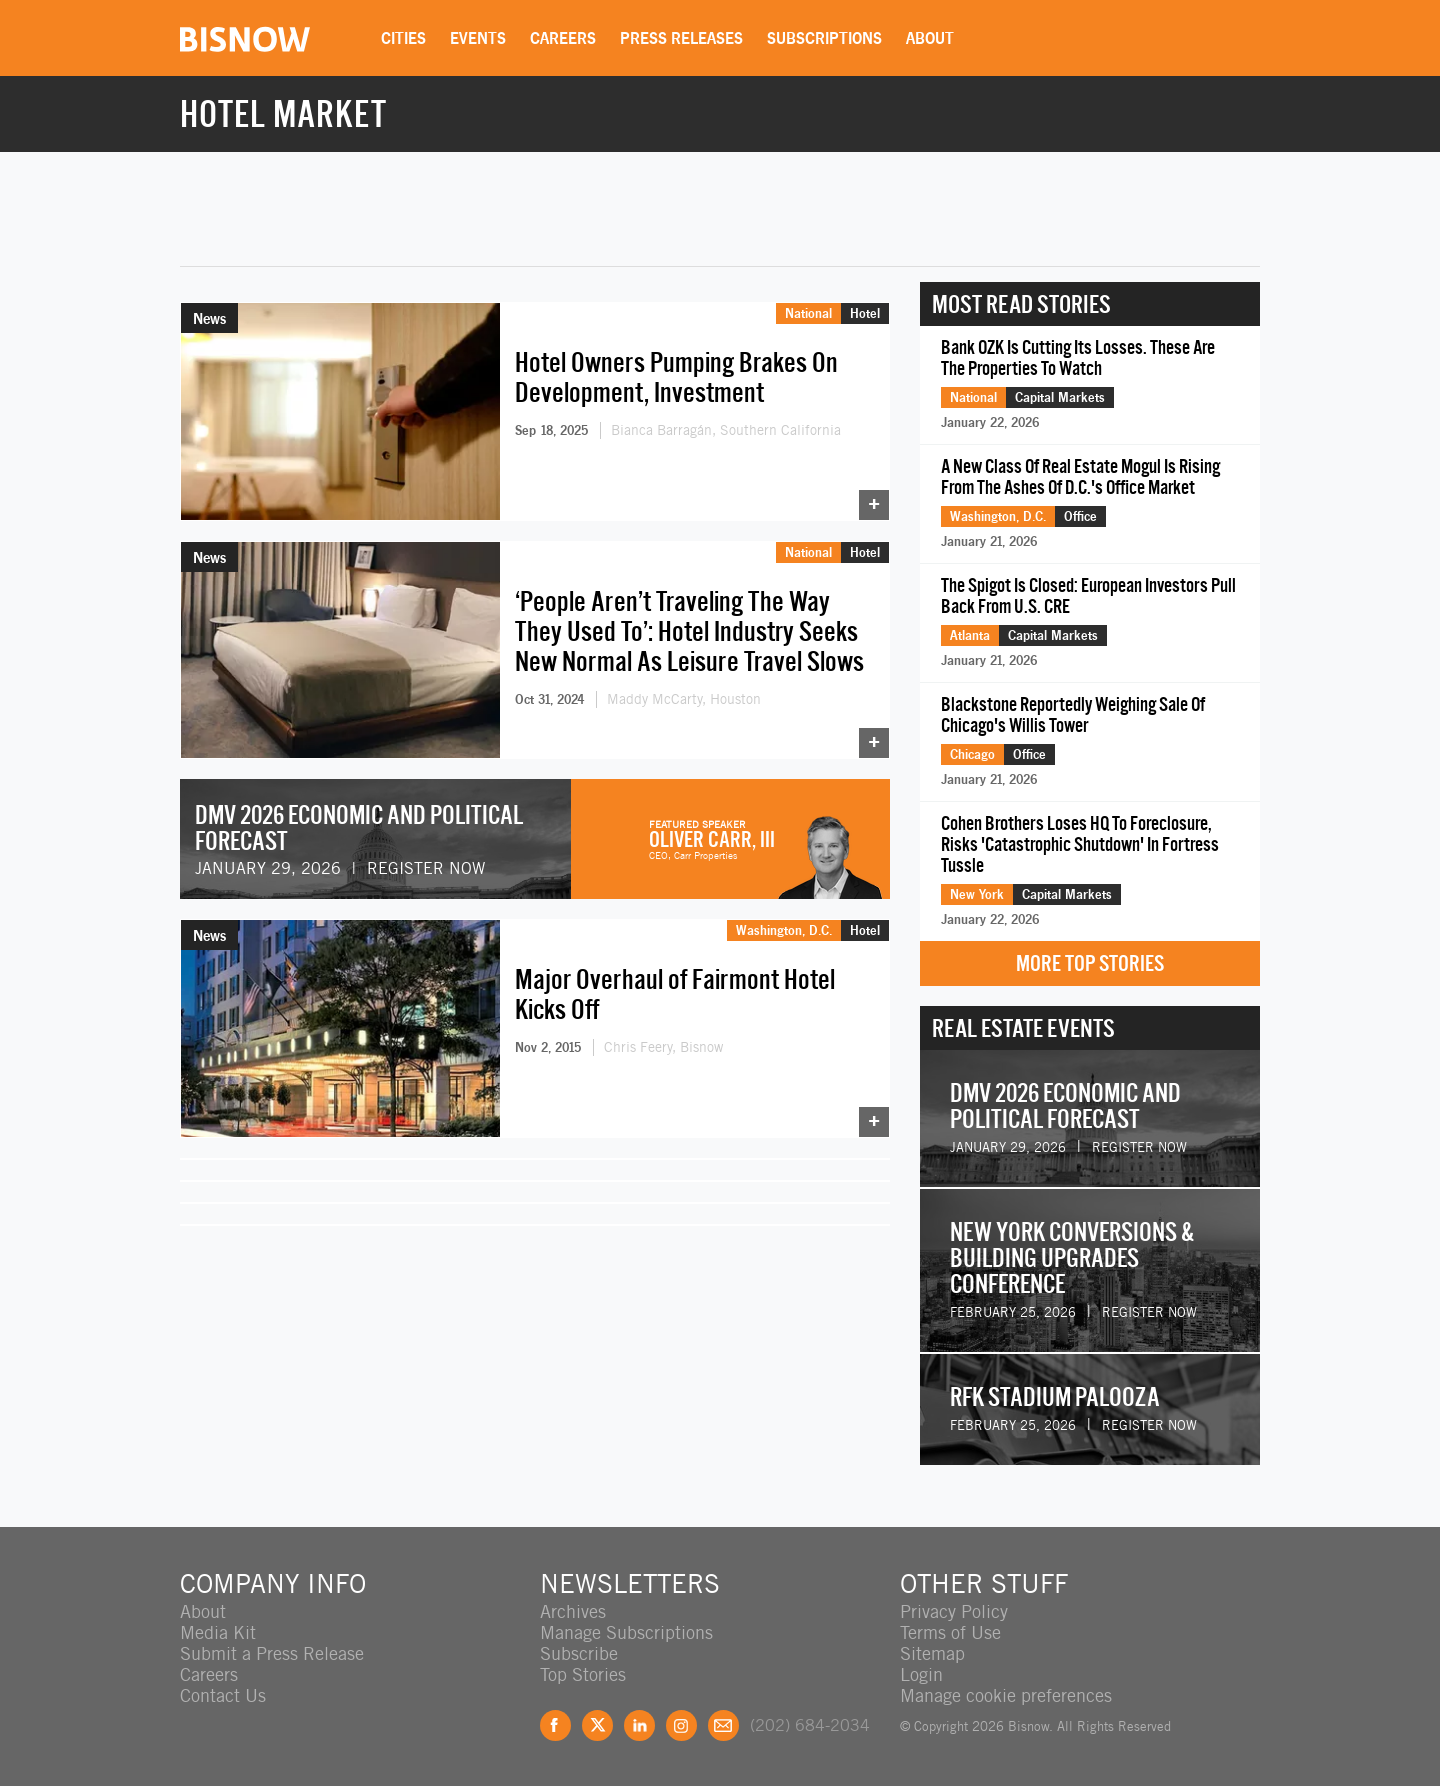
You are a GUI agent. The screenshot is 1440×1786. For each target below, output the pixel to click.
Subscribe (579, 1653)
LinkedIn (639, 1725)
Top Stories (583, 1674)
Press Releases (681, 38)
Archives (573, 1611)
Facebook (555, 1725)
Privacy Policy (954, 1611)
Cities (403, 38)
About (930, 38)
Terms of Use (950, 1632)
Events (478, 38)
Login (921, 1674)
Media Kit (218, 1632)
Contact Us (223, 1695)
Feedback (723, 1725)
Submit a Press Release (272, 1653)
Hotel (865, 313)
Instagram (681, 1725)
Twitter (597, 1725)
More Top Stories (1090, 963)
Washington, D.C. (784, 930)
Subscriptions (824, 38)
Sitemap (932, 1653)
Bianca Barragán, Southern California (726, 430)
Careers (563, 38)
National (808, 313)
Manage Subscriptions (626, 1632)
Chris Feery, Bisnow (663, 1047)
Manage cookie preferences (1006, 1695)
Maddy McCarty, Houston (684, 699)
